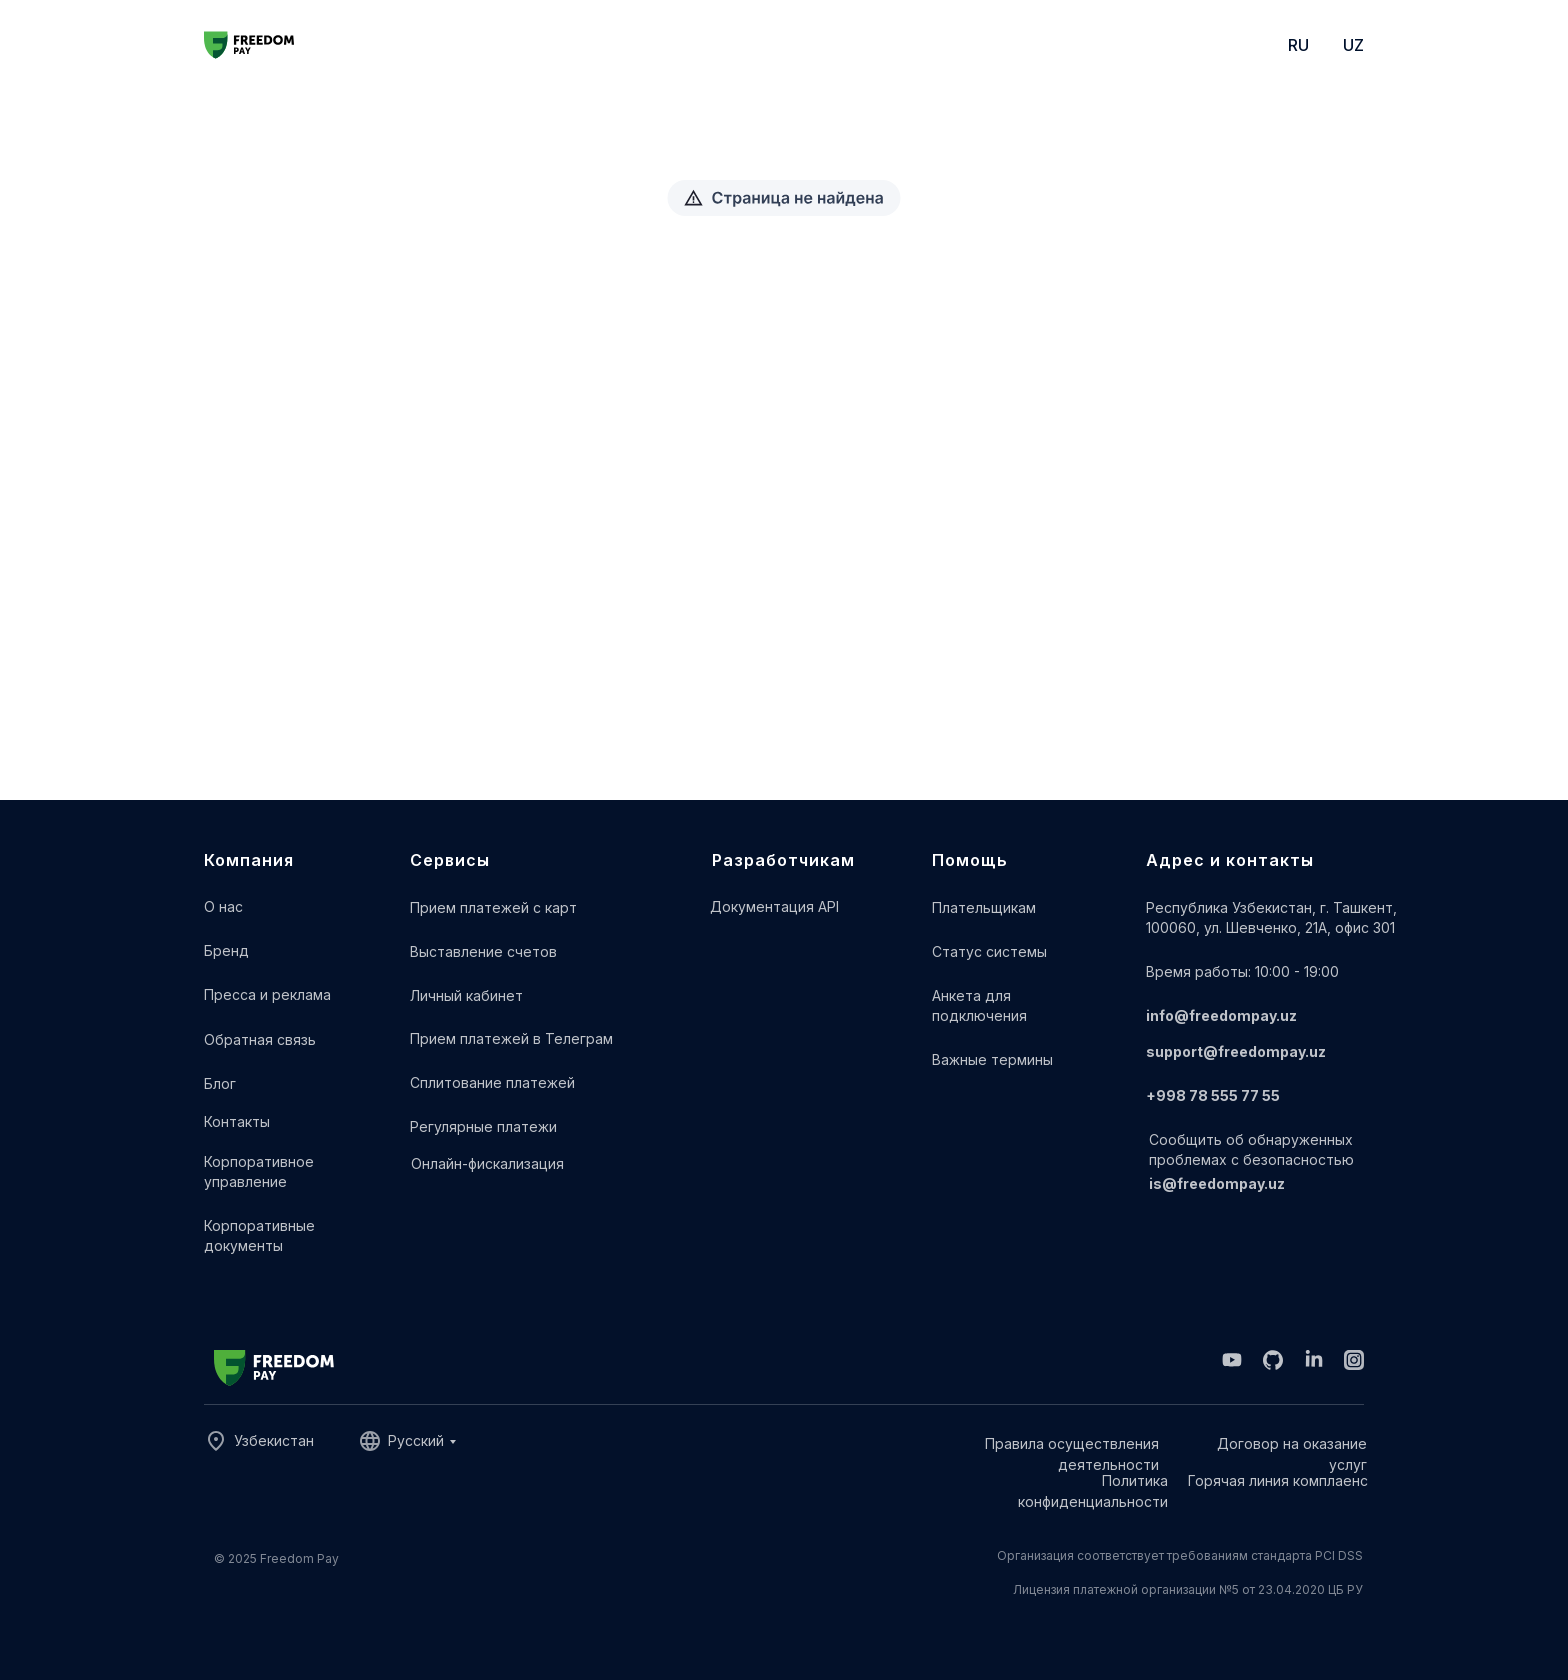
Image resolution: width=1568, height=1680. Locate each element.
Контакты (237, 1121)
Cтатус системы (989, 951)
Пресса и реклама (267, 994)
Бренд (226, 950)
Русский (416, 1440)
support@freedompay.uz (1236, 1051)
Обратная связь (260, 1039)
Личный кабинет (466, 995)
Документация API (774, 906)
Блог (220, 1083)
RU (1298, 45)
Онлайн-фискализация (487, 1163)
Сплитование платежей (492, 1082)
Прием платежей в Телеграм (511, 1038)
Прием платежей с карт (493, 907)
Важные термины (992, 1059)
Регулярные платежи (483, 1126)
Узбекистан (274, 1440)
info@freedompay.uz (1221, 1015)
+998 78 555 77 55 (1213, 1095)
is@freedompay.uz (1217, 1183)
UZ (1353, 45)
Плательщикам (984, 907)
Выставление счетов (483, 951)
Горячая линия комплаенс (1278, 1480)
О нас (223, 906)
